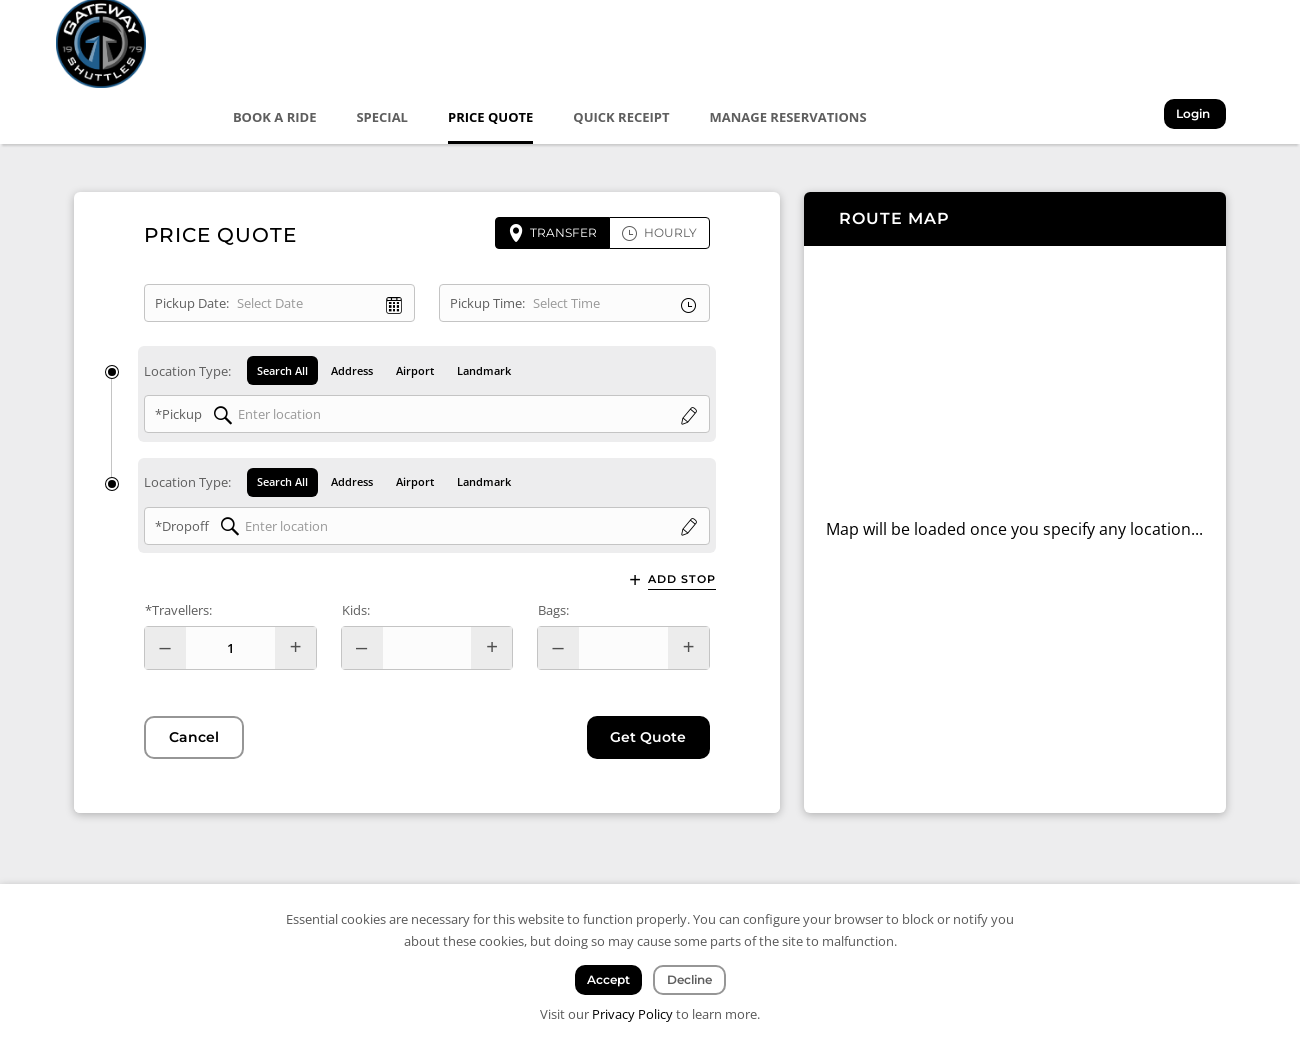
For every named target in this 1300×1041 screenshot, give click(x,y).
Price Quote (491, 117)
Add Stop (682, 581)
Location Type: (187, 371)
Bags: (553, 612)
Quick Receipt (623, 117)
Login (1197, 115)
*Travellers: (178, 612)
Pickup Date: (192, 303)
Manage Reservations (789, 117)
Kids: (356, 612)
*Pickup (178, 415)
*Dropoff (182, 528)
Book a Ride (276, 117)
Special (384, 117)
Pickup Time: (487, 303)
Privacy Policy (632, 1014)
